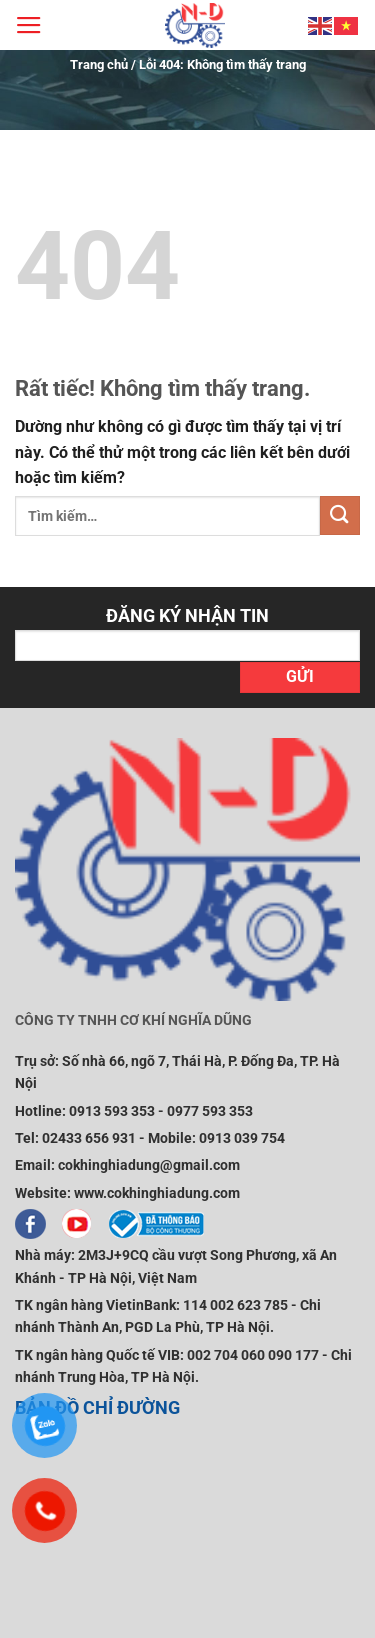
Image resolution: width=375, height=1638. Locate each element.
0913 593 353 (112, 1111)
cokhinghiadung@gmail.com (149, 1165)
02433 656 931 (89, 1138)
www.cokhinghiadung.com (157, 1193)
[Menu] (29, 25)
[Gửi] (340, 515)
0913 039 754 (242, 1138)
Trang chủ (99, 64)
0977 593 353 (210, 1111)
